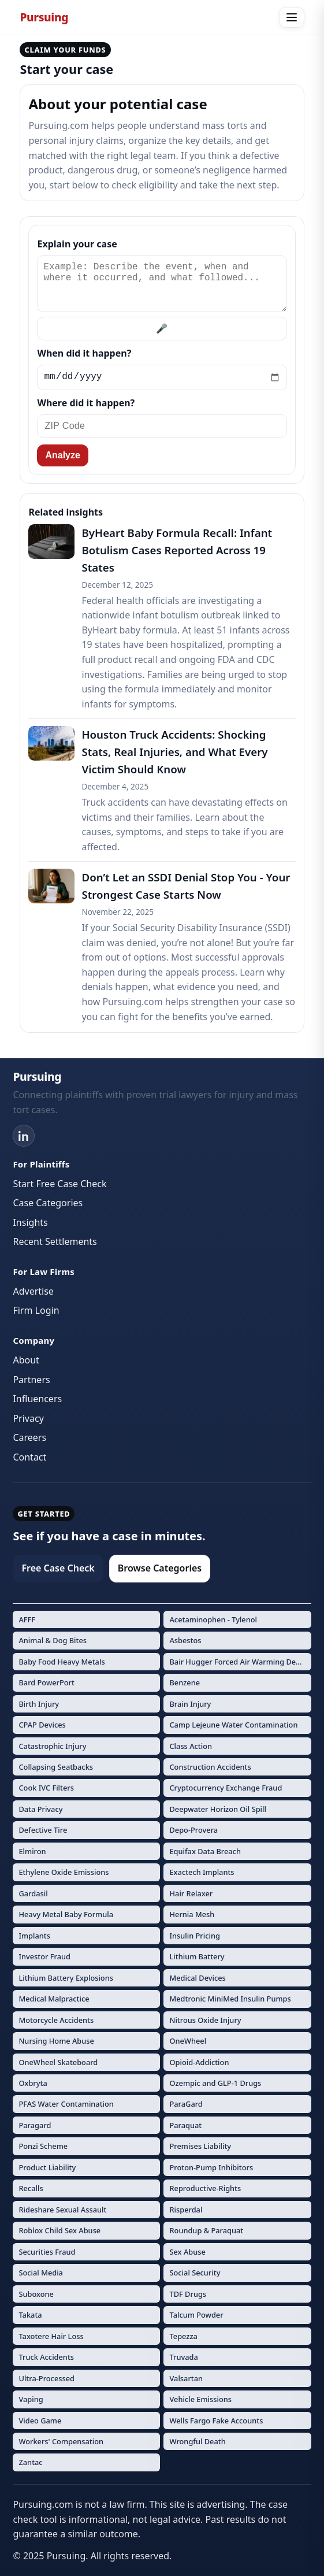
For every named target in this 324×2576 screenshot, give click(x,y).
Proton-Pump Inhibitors (211, 2167)
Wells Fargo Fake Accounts (216, 2420)
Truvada (183, 2357)
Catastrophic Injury (52, 1746)
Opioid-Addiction (199, 2062)
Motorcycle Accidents (56, 2020)
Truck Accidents (46, 2357)
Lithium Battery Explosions (65, 1978)
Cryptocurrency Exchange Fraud (225, 1787)
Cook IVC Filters (46, 1787)
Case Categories (48, 1202)
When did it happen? (84, 353)
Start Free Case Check (59, 1183)
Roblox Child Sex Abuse (59, 2230)
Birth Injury (38, 1704)
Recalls (30, 2188)
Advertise (33, 1291)
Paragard (34, 2125)
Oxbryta (32, 2083)
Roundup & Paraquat (206, 2230)
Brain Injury (190, 1704)
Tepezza (183, 2336)
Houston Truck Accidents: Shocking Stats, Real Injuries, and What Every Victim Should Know (174, 751)
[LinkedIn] (24, 1136)
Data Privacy (40, 1809)
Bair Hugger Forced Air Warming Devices (240, 1661)
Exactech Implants (201, 1872)
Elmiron (32, 1851)
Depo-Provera (193, 1830)
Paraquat (185, 2125)
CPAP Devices (41, 1724)
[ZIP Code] (161, 426)
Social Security (194, 2272)
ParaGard (185, 2104)
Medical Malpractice (53, 1998)
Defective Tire (42, 1830)
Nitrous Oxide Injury (205, 2020)
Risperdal (185, 2209)
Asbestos (185, 1640)
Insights (30, 1222)
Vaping (30, 2399)
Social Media (40, 2272)
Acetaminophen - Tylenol (213, 1619)
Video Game (39, 2420)
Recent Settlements (54, 1241)
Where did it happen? (86, 402)
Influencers (37, 1398)
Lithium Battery (196, 1956)
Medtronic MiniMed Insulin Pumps (230, 1998)
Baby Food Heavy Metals (61, 1661)
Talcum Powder (196, 2315)
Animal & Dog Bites (52, 1640)
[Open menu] (291, 17)
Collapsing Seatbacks (55, 1767)
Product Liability (47, 2167)
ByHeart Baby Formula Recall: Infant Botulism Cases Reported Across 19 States (176, 549)
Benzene (184, 1682)
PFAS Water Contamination (65, 2104)
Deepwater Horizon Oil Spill (217, 1809)
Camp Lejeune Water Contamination (233, 1724)
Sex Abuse (187, 2252)
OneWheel (187, 2041)
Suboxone (35, 2294)
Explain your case (77, 244)
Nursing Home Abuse (56, 2041)
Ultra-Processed (46, 2378)
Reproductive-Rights (205, 2188)
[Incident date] (161, 377)
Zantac (30, 2462)
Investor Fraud (44, 1956)
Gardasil (32, 1893)
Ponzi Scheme (43, 2146)
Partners (31, 1379)
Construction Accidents (210, 1767)
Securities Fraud (46, 2252)
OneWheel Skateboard (58, 2062)
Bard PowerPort (46, 1682)
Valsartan (186, 2378)
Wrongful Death (197, 2441)
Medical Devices (197, 1978)
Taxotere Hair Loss (50, 2336)
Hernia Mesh (191, 1914)
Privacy (28, 1418)
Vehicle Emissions (200, 2399)
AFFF (26, 1619)
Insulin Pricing (194, 1935)
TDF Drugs (187, 2294)
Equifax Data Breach (204, 1851)
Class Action (190, 1746)
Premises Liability (200, 2146)
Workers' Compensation (60, 2441)
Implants (34, 1935)
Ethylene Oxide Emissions (63, 1872)
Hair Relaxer (191, 1893)
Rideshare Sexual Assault (62, 2209)
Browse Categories (160, 1568)
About (26, 1360)
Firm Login (36, 1310)
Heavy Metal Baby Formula (65, 1914)
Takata (30, 2315)
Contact (29, 1457)
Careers (29, 1437)
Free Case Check (57, 1568)
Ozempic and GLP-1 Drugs (215, 2083)
